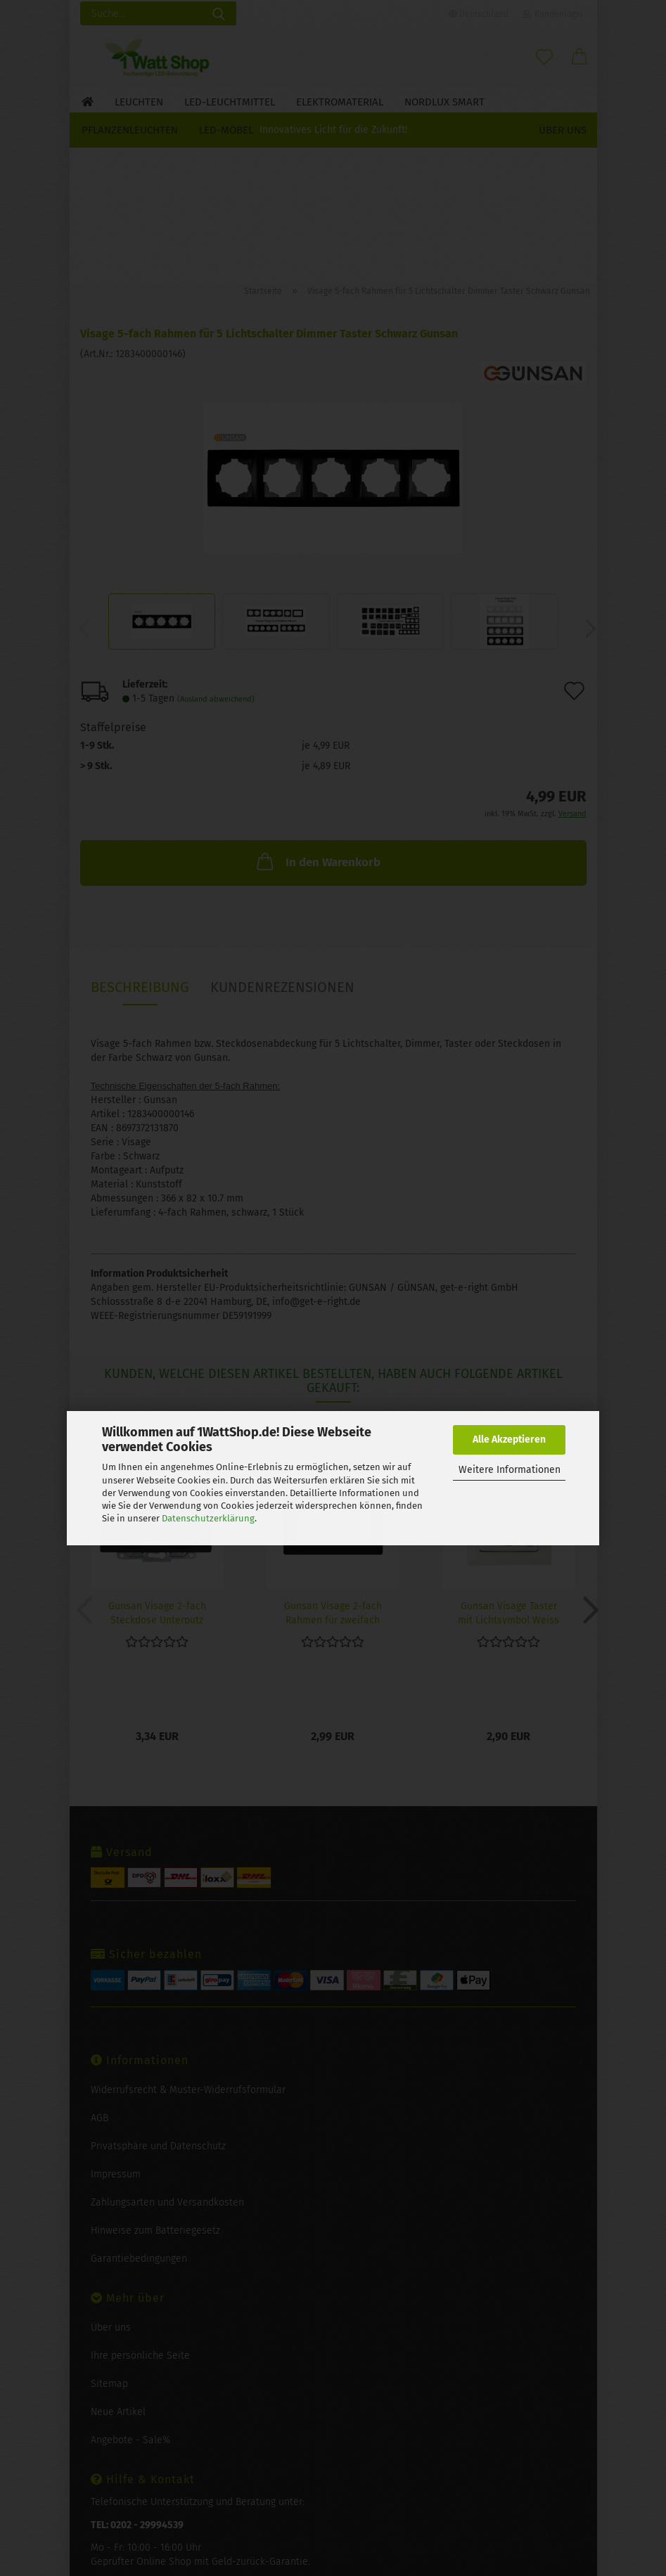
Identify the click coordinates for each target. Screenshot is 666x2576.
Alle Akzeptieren (509, 1439)
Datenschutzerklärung (208, 1518)
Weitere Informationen (510, 1470)
